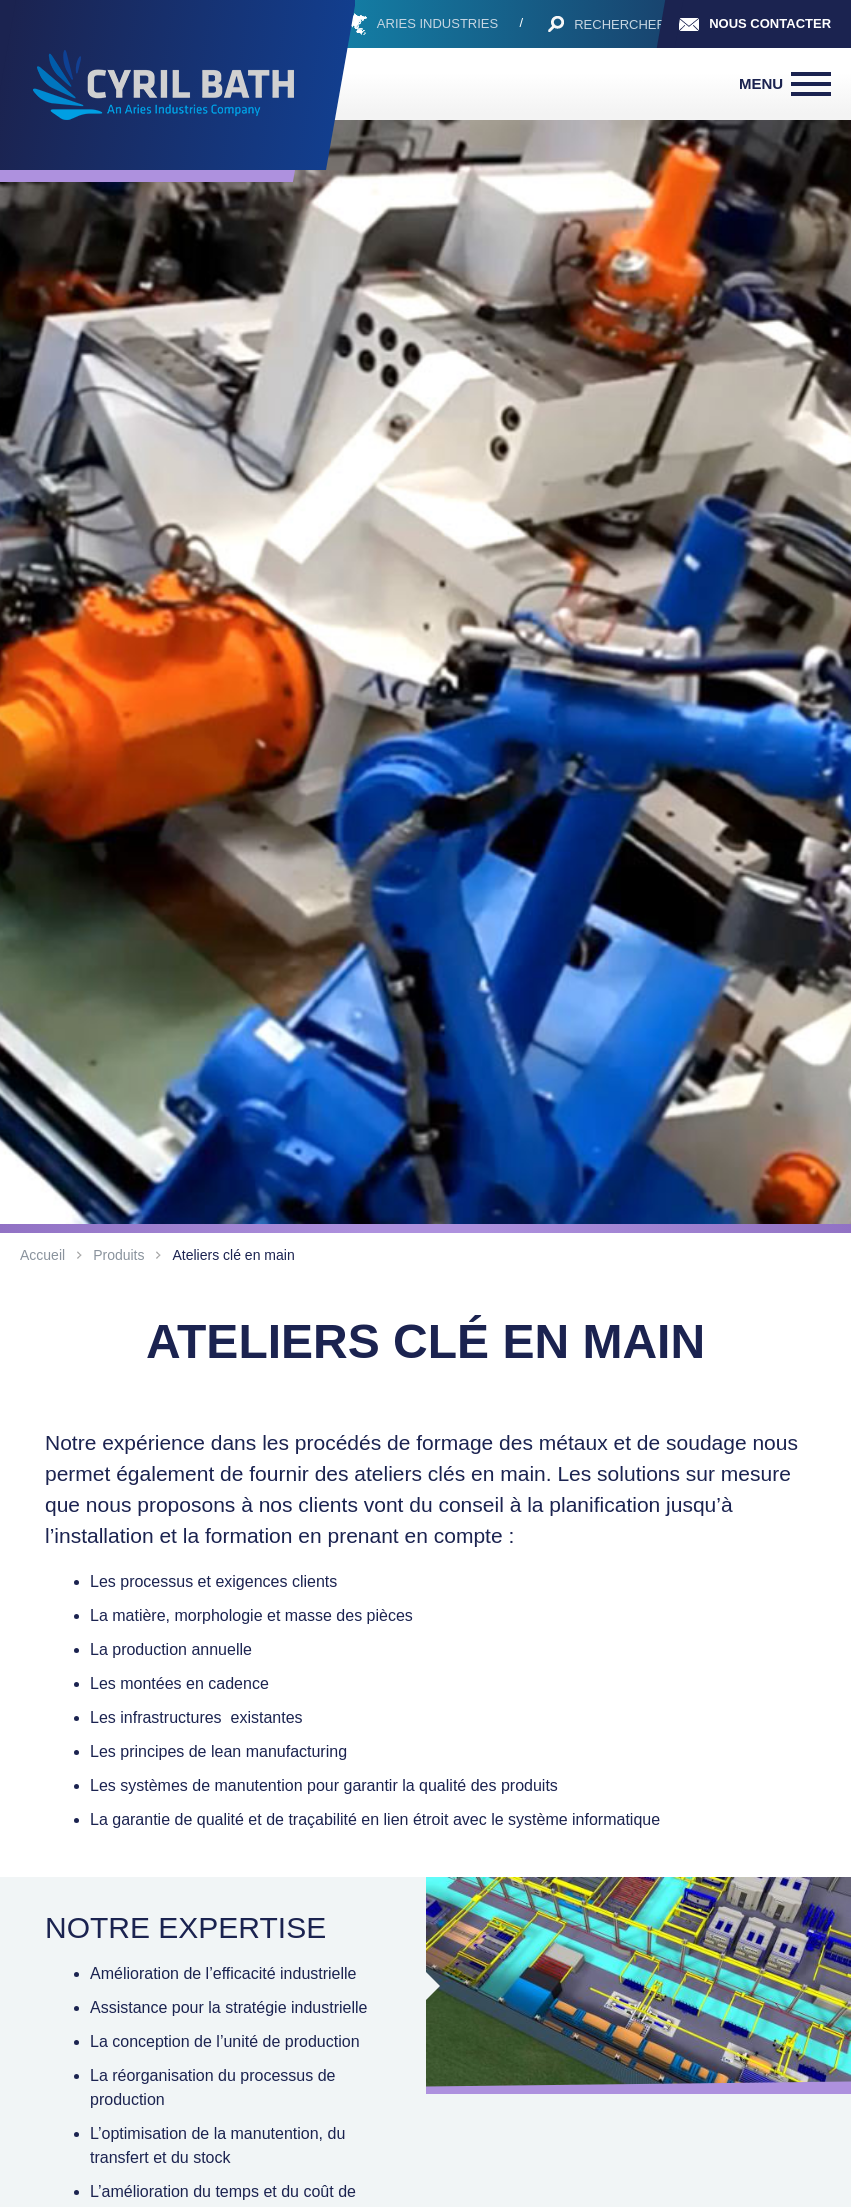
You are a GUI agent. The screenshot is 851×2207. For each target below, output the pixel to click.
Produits (118, 1255)
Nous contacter (770, 23)
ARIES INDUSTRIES (437, 23)
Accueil (42, 1255)
